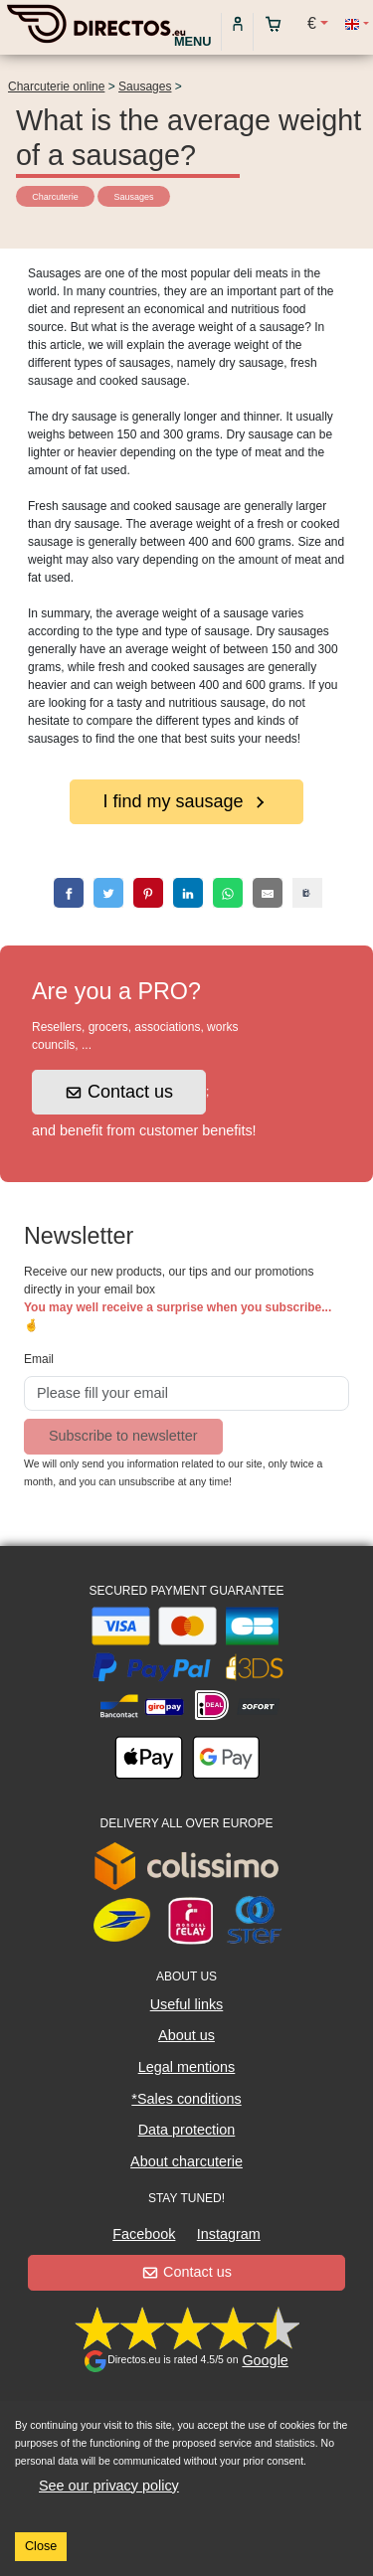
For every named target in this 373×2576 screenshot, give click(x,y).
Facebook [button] (143, 2234)
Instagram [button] (229, 2234)
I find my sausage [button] (185, 801)
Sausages (144, 86)
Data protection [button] (187, 2130)
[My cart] (277, 23)
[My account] (238, 23)
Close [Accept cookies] (41, 2546)
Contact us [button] (120, 1092)
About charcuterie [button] (186, 2161)
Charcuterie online (56, 86)
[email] (267, 893)
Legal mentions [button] (187, 2067)
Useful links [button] (187, 2004)
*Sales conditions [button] (186, 2099)
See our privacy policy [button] (109, 2485)
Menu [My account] (193, 41)
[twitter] (108, 893)
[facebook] (69, 893)
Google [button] (264, 2360)
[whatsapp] (228, 893)
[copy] (307, 893)
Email (39, 1359)
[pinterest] (148, 893)
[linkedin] (188, 893)
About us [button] (186, 2035)
